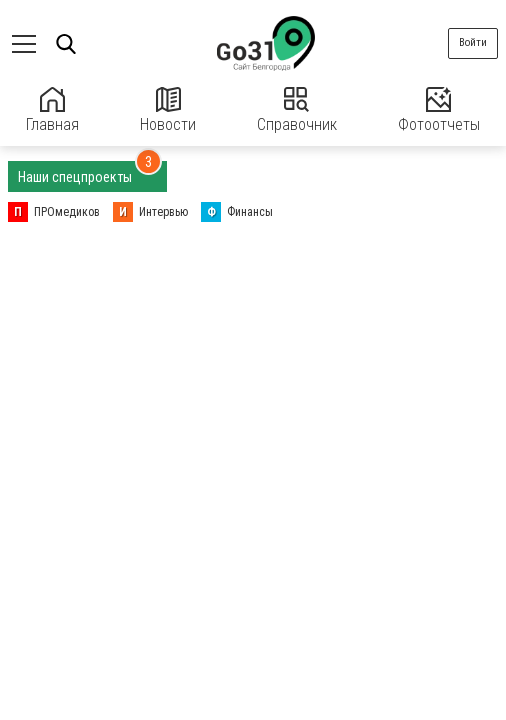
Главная (52, 110)
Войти (473, 42)
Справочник (297, 110)
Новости (168, 110)
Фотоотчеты (439, 110)
